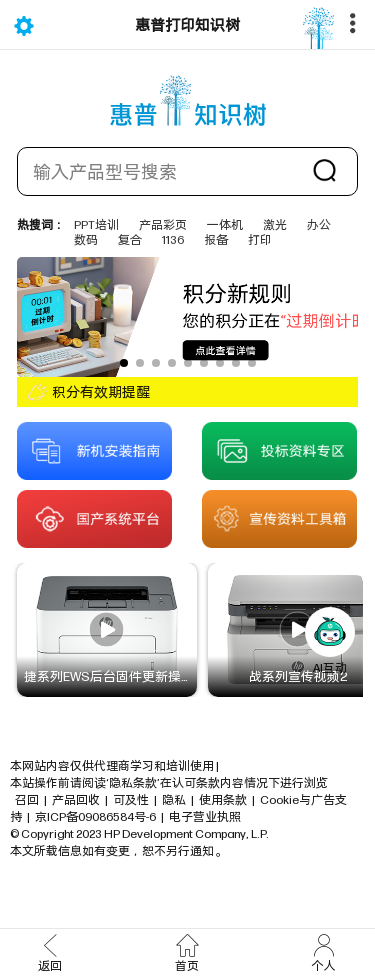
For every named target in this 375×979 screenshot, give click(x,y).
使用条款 (223, 799)
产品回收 (76, 799)
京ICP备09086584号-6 (95, 816)
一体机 (225, 224)
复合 (130, 239)
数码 (86, 239)
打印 (260, 239)
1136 (173, 239)
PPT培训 (96, 224)
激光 (275, 224)
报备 (216, 239)
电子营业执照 (205, 816)
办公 (319, 224)
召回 (27, 799)
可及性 (131, 799)
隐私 (174, 799)
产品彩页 (163, 224)
